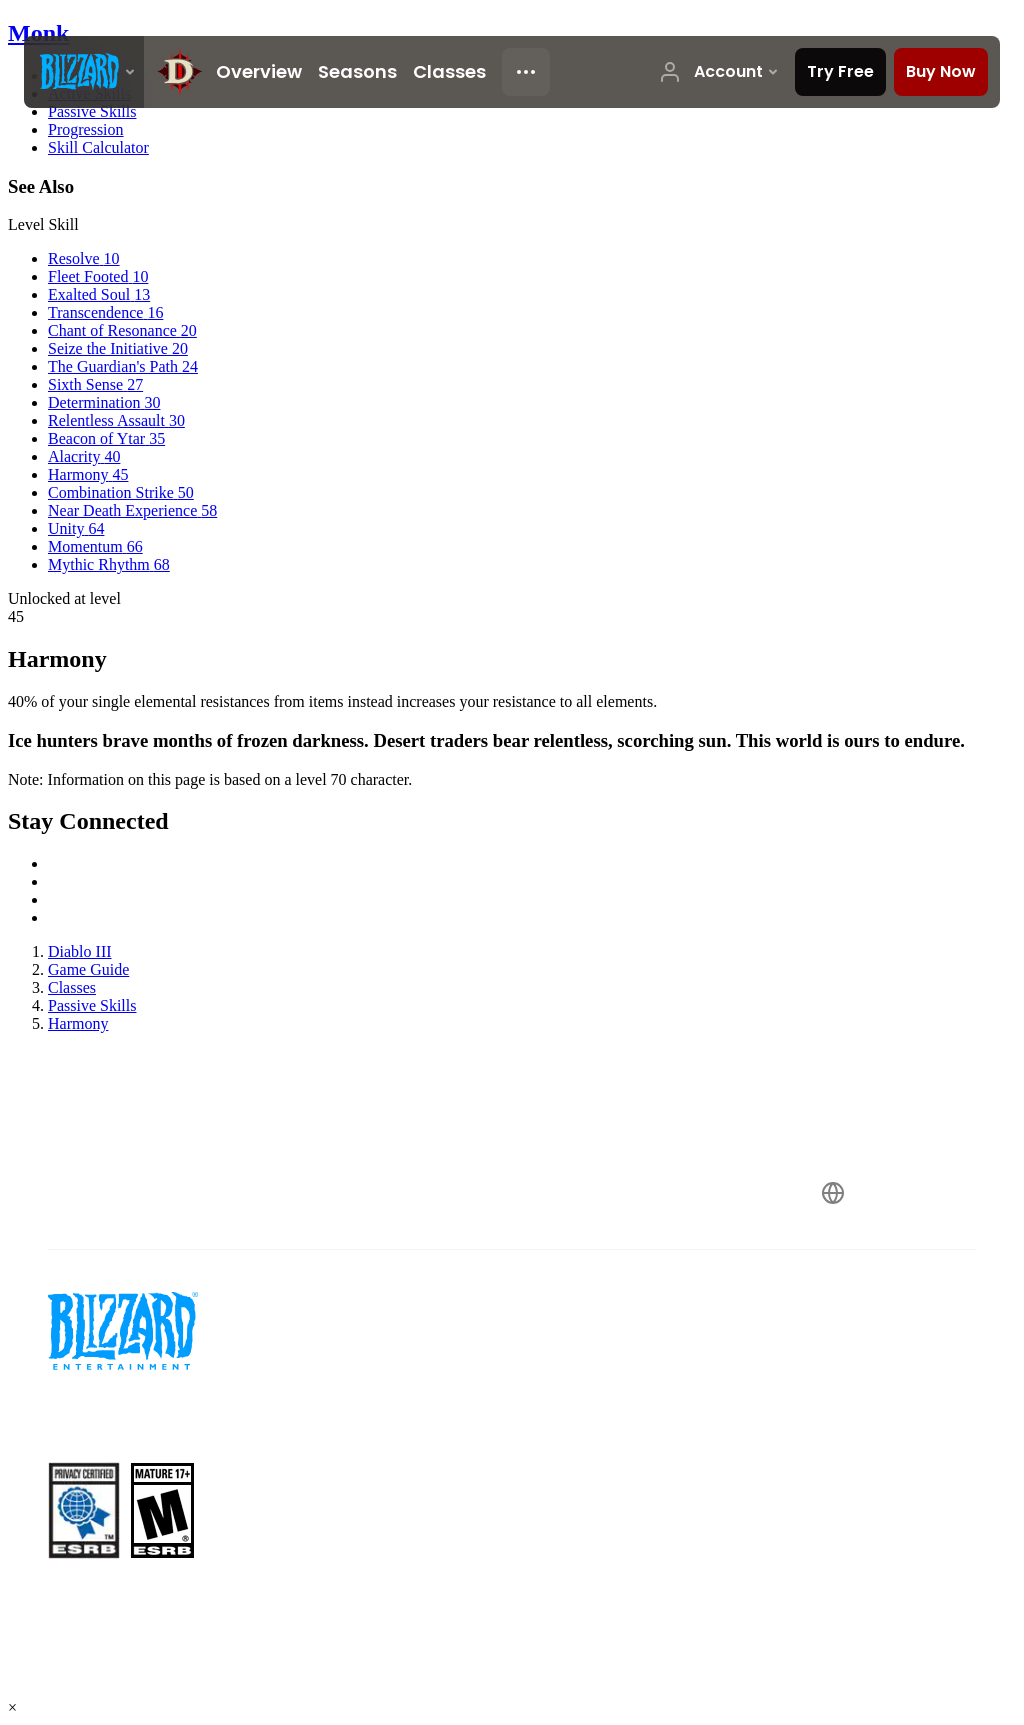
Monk (38, 33)
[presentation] (84, 72)
